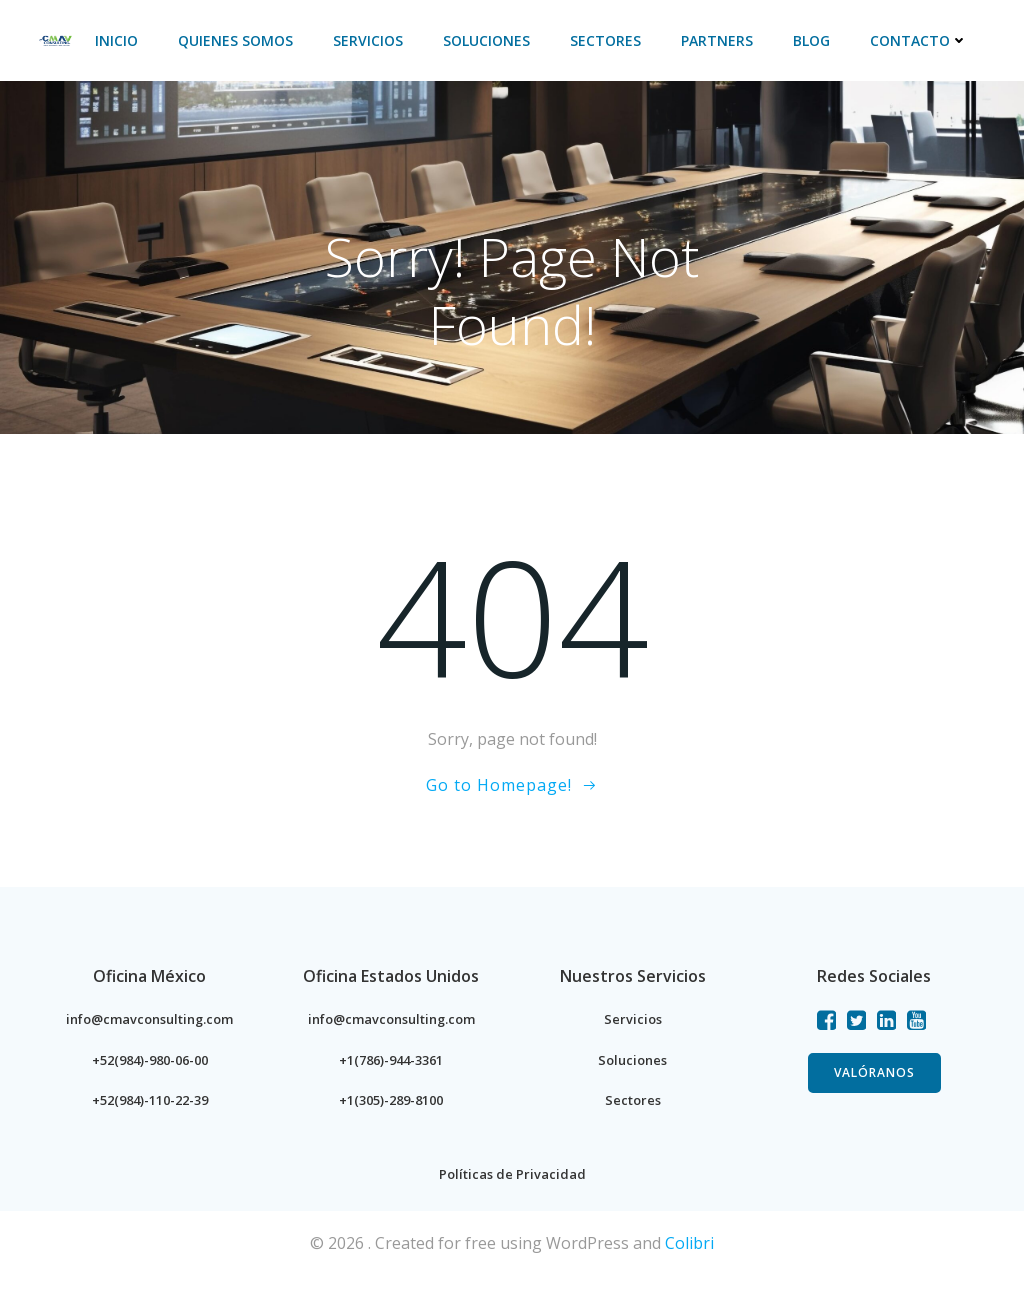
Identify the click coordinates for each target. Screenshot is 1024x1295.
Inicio (120, 40)
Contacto (923, 40)
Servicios (372, 40)
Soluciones (490, 40)
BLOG (815, 40)
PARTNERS (721, 40)
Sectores (609, 40)
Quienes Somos (239, 40)
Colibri (689, 1262)
